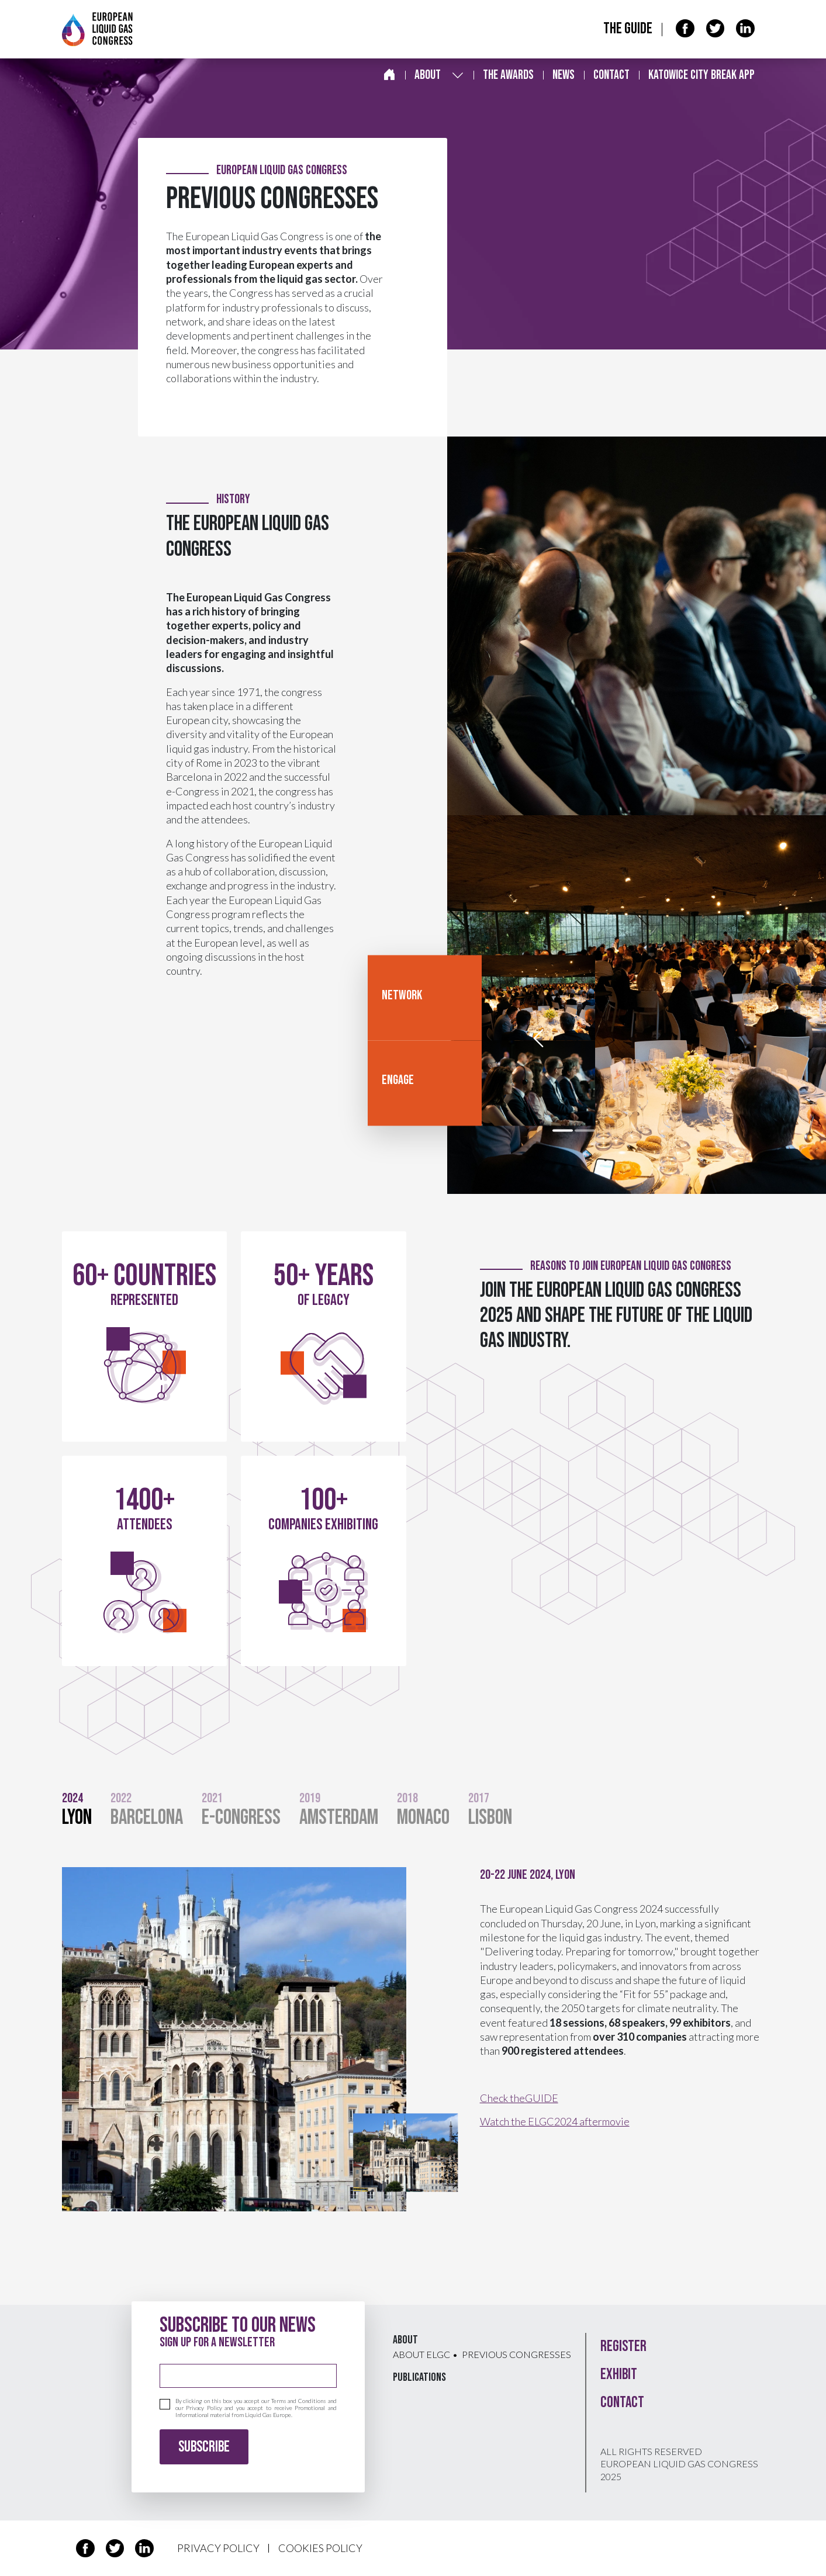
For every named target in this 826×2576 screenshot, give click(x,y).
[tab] (86, 1811)
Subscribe (204, 2447)
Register (623, 2347)
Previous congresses (516, 2354)
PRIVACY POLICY (218, 2548)
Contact (611, 75)
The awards (508, 75)
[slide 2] (585, 1131)
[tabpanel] (413, 2039)
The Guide (627, 29)
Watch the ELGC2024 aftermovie (555, 2121)
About (427, 75)
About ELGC (421, 2354)
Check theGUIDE (519, 2098)
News (563, 75)
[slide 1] (562, 1131)
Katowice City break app (701, 75)
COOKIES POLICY (320, 2548)
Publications (419, 2377)
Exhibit (618, 2375)
